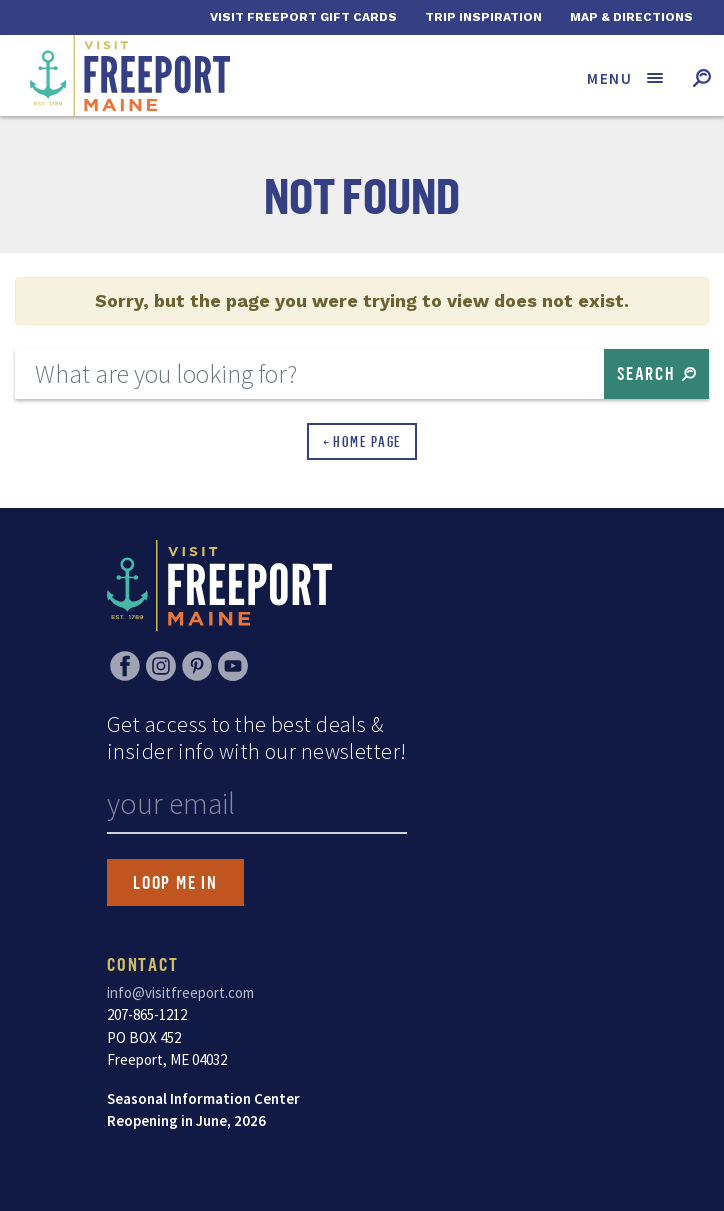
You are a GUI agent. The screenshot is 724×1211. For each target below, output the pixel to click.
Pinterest (197, 666)
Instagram (161, 666)
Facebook (125, 666)
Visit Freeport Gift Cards (303, 17)
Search (646, 373)
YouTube (233, 666)
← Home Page (362, 441)
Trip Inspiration (483, 17)
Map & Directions (631, 17)
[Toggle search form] (701, 77)
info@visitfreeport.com (180, 992)
